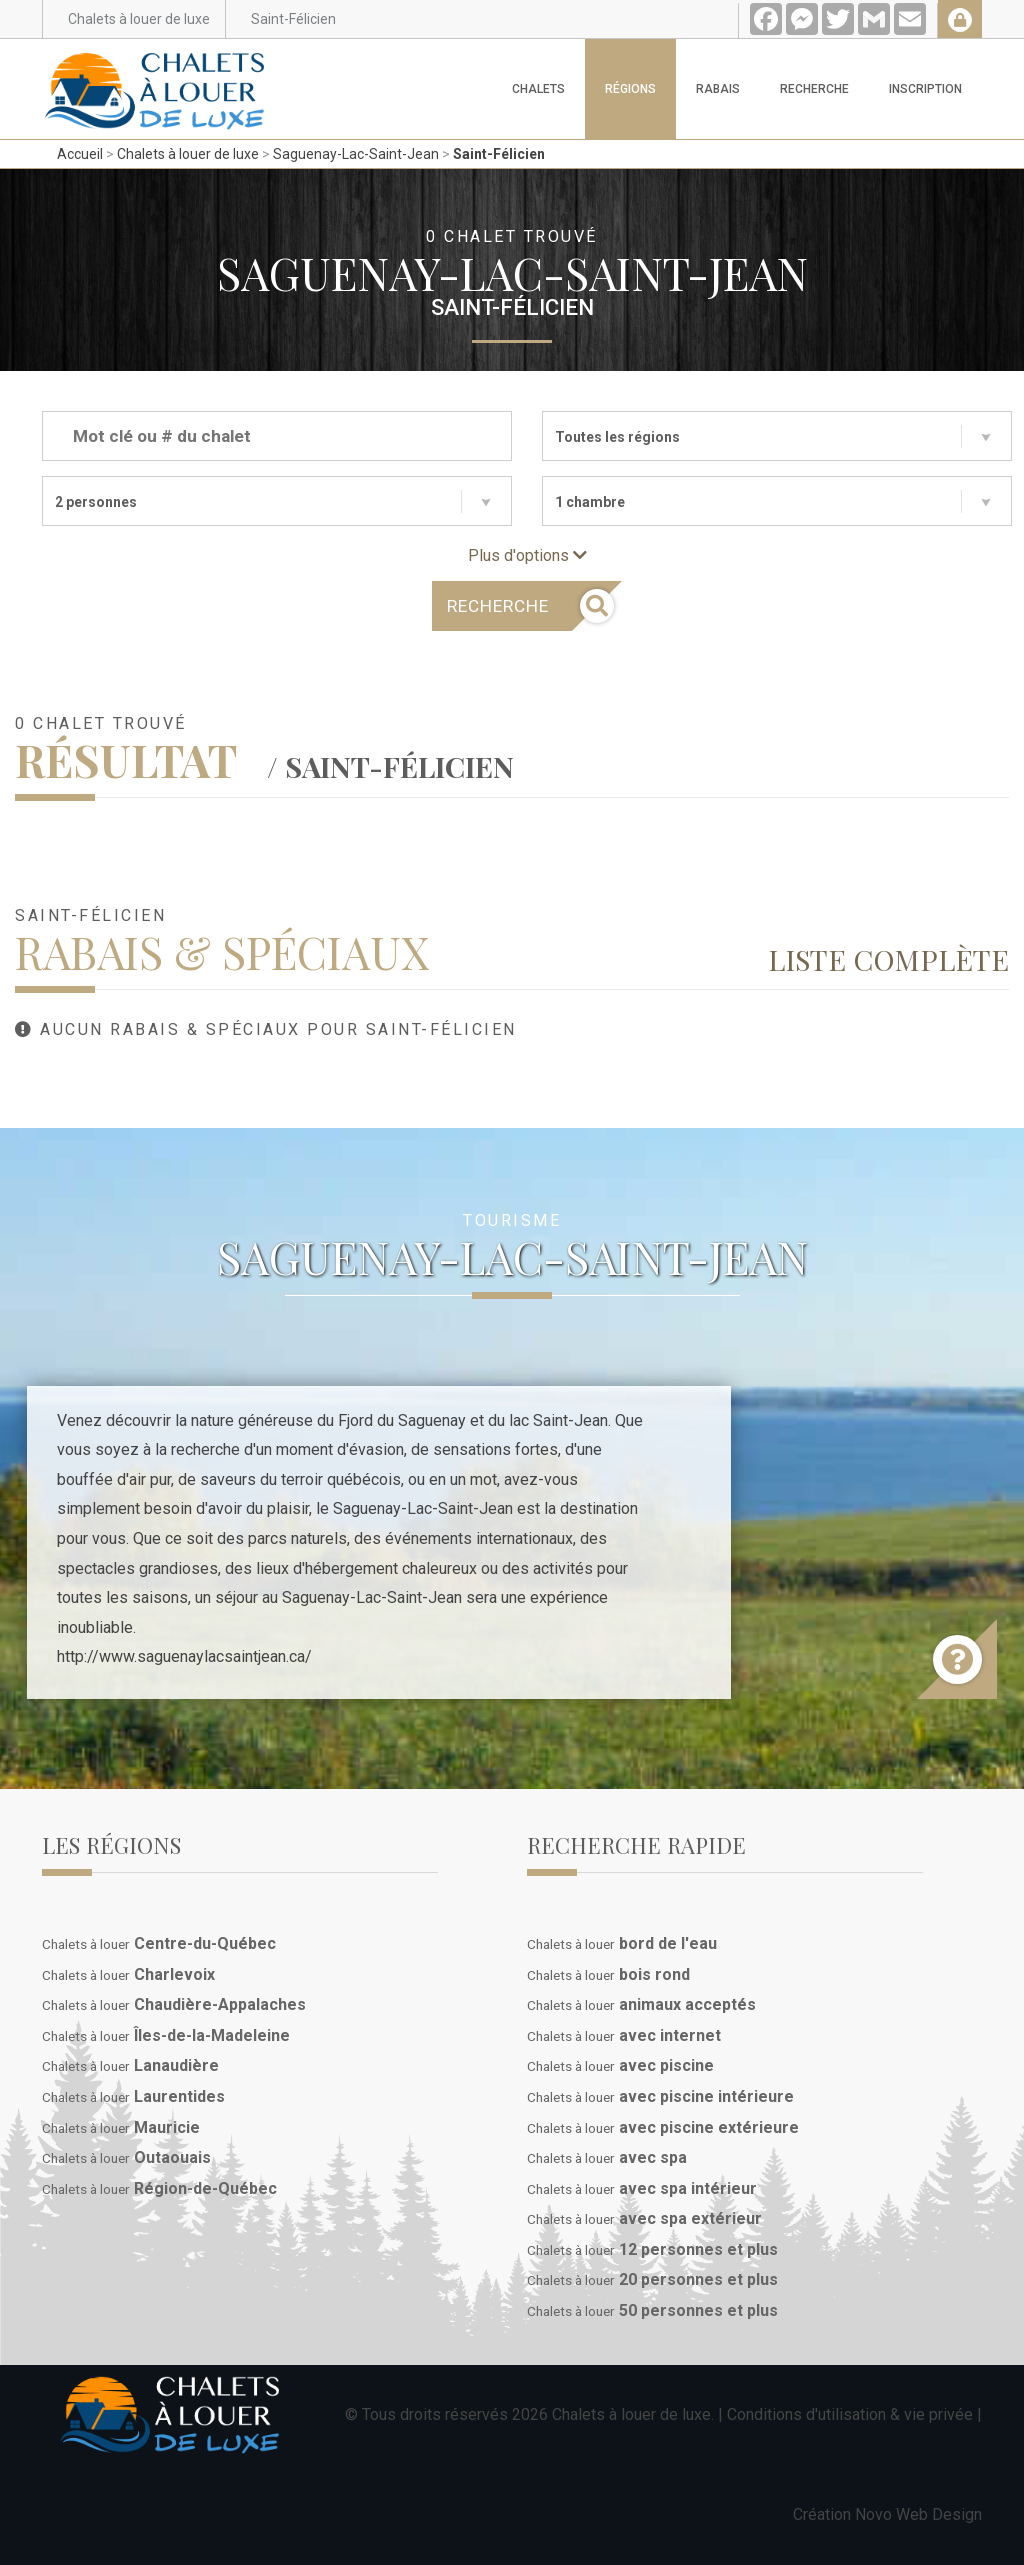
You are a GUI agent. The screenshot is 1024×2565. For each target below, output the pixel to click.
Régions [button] (630, 89)
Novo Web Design (918, 2514)
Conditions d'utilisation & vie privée (850, 2414)
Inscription (925, 89)
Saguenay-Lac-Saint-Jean (356, 154)
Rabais (718, 89)
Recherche (814, 89)
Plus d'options (527, 555)
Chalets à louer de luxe (188, 154)
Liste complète (888, 959)
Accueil (80, 154)
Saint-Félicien (499, 154)
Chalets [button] (538, 89)
